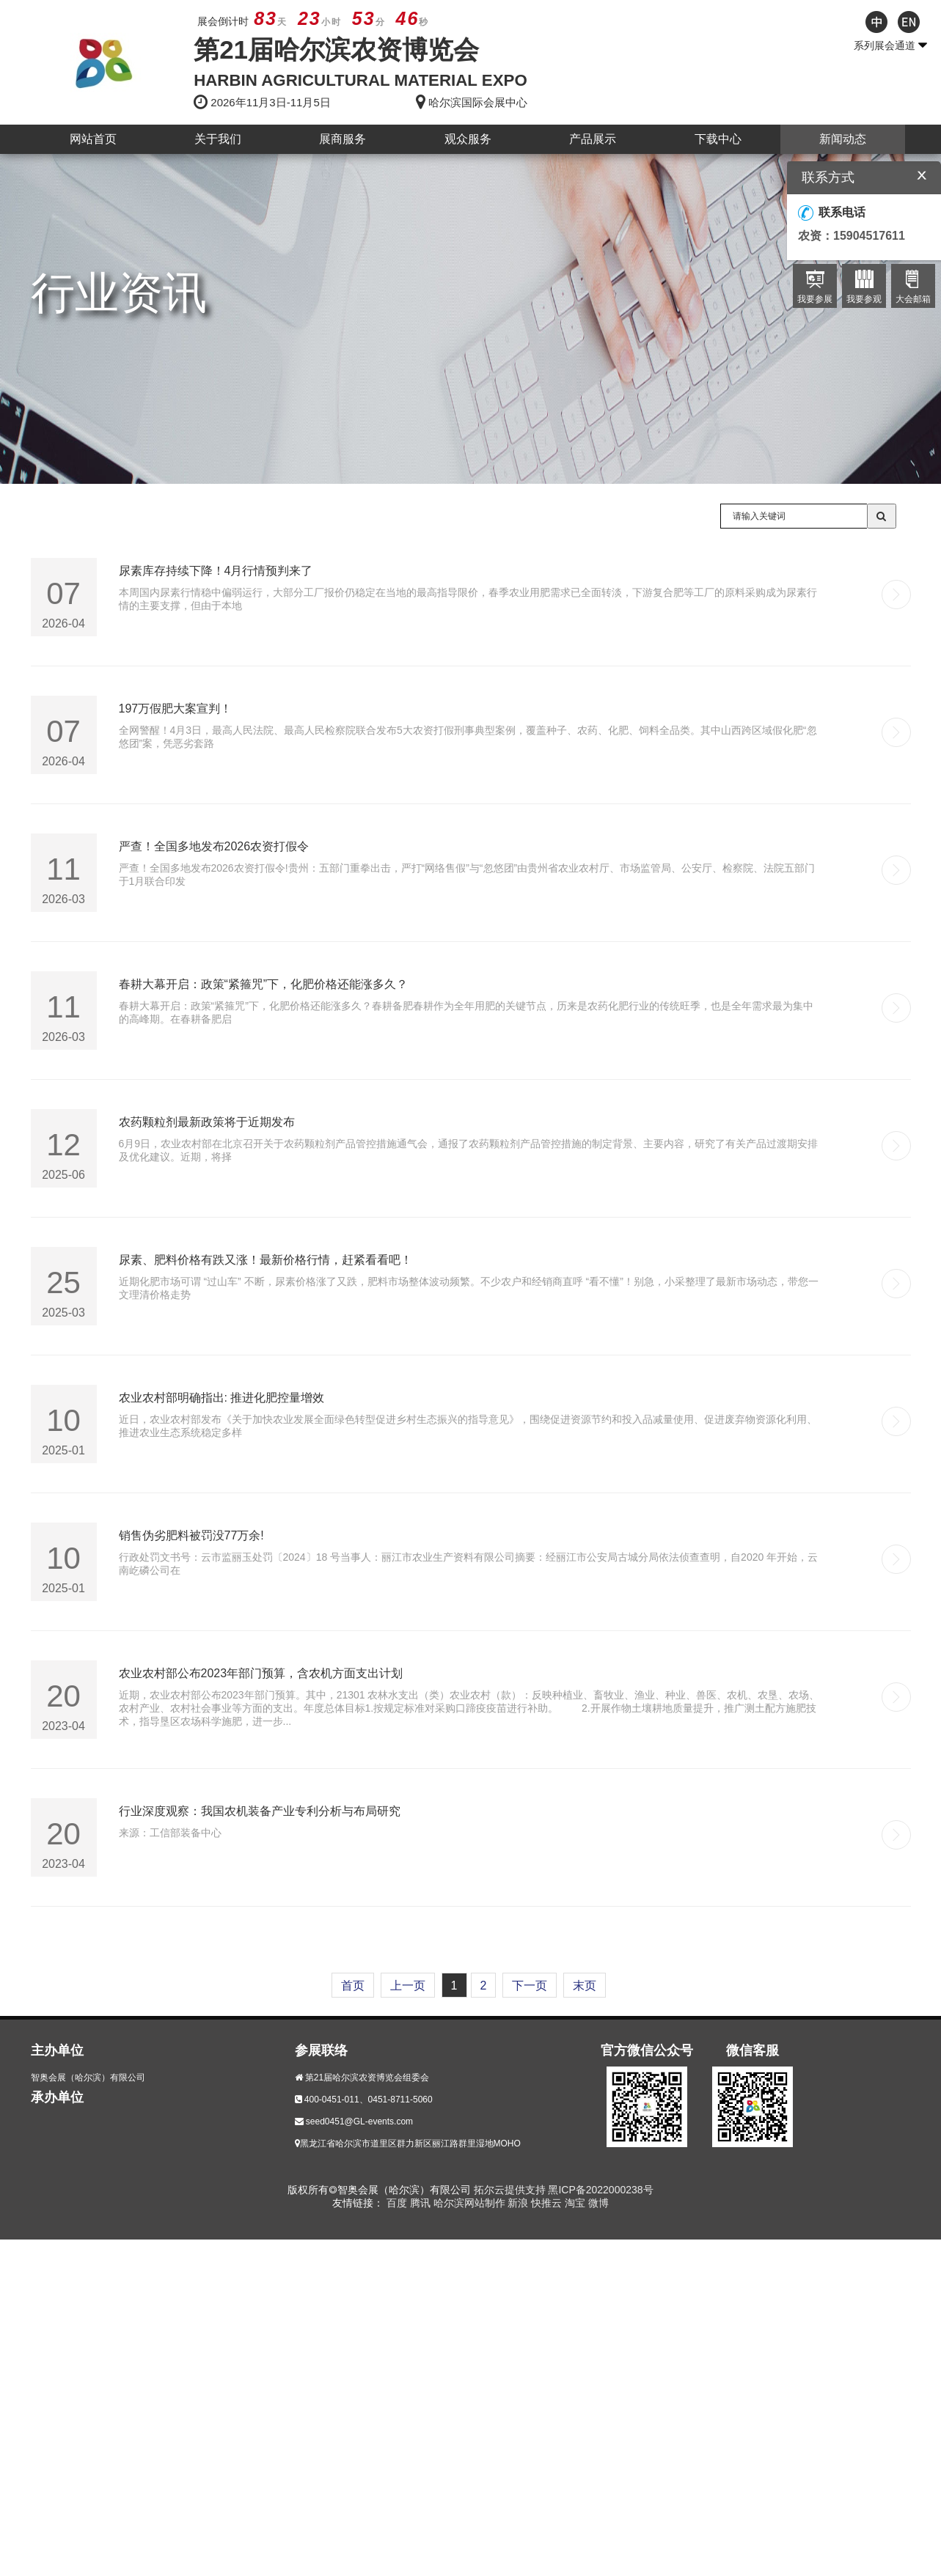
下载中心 (718, 139)
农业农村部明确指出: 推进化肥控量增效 (222, 1397)
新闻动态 (842, 139)
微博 (598, 2203)
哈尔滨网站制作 (470, 2203)
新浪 (519, 2203)
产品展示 (592, 139)
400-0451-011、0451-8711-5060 (368, 2099)
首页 (353, 1985)
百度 (398, 2203)
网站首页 (93, 139)
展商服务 (342, 139)
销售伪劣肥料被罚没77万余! (191, 1535)
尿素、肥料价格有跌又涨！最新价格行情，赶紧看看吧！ (265, 1260)
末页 (584, 1985)
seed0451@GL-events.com (359, 2121)
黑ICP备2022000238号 (600, 2190)
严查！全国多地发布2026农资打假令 (214, 846)
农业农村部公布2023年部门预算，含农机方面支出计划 (261, 1673)
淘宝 (576, 2203)
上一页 (407, 1985)
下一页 (529, 1985)
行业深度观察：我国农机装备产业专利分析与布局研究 (259, 1811)
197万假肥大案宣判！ (175, 708)
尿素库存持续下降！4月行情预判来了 (216, 570)
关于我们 (217, 139)
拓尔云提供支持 (510, 2190)
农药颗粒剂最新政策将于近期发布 (207, 1122)
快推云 (548, 2203)
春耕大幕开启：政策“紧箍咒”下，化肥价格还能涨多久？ (264, 984)
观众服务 (467, 139)
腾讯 (421, 2203)
